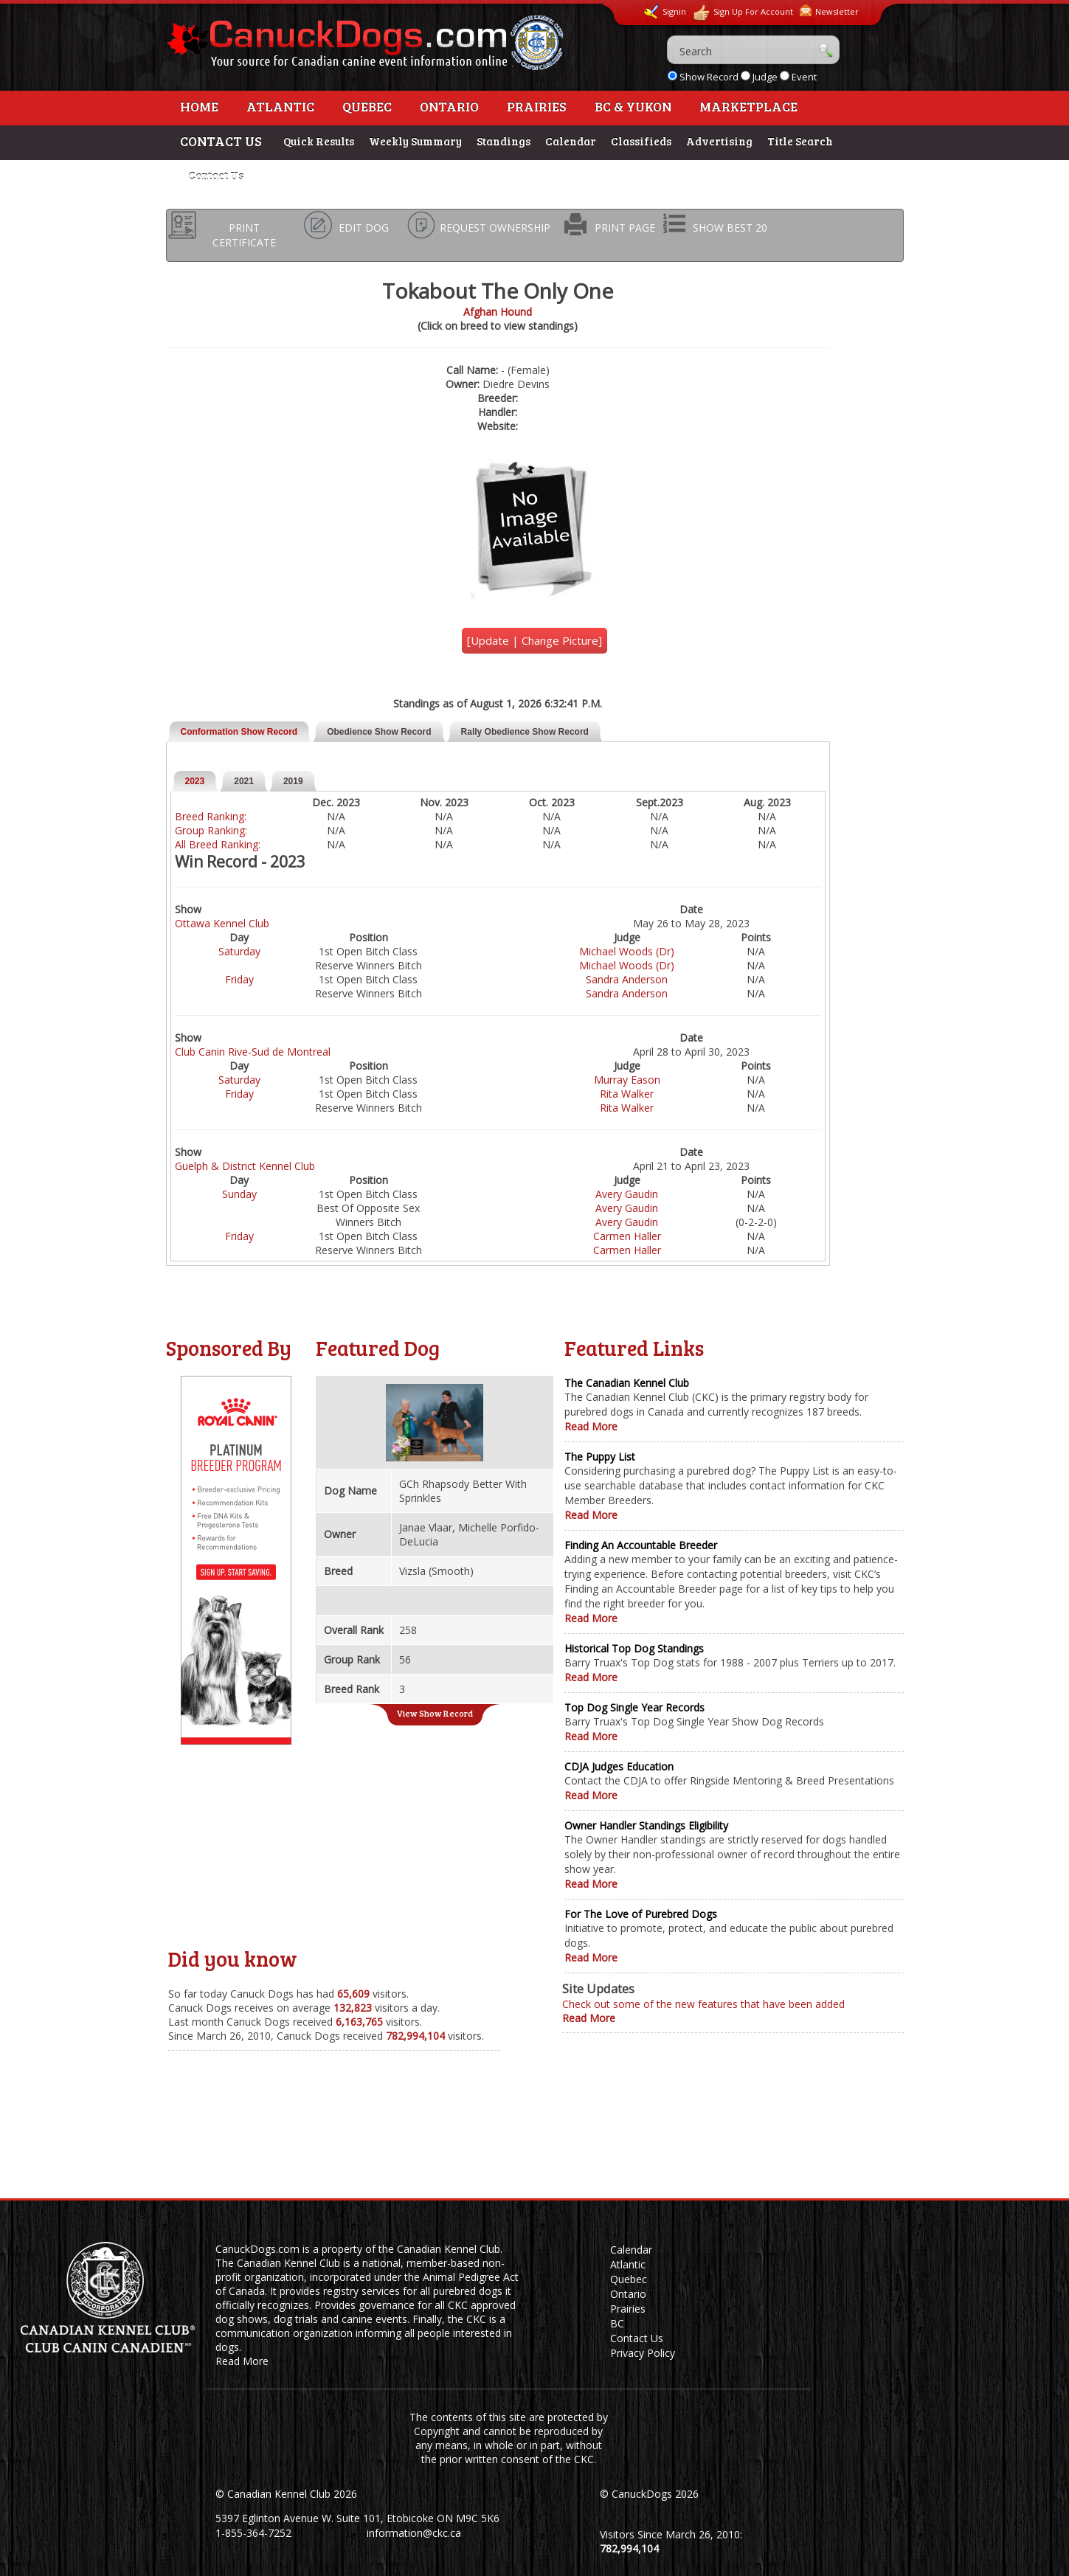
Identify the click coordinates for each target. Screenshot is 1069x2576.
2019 (293, 781)
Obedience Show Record (379, 732)
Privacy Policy (642, 2353)
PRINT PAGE (625, 228)
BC (617, 2323)
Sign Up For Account (743, 12)
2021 (244, 781)
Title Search (800, 141)
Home (199, 106)
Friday (239, 979)
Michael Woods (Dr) (626, 951)
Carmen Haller (627, 1236)
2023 (195, 781)
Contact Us (215, 175)
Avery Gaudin (626, 1194)
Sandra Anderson (627, 979)
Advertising (719, 141)
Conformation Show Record (239, 732)
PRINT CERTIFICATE (244, 235)
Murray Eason (627, 1080)
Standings (503, 141)
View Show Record (434, 1713)
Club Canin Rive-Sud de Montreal (253, 1052)
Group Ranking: (211, 830)
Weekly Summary (415, 141)
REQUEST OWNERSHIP (495, 228)
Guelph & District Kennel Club (245, 1166)
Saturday (239, 951)
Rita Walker (627, 1094)
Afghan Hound (497, 312)
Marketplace (748, 106)
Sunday (239, 1194)
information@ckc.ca (414, 2533)
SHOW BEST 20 (730, 228)
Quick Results (318, 141)
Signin (664, 11)
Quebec (367, 106)
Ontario (449, 106)
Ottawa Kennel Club (222, 923)
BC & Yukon (633, 106)
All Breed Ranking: (217, 844)
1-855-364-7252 (253, 2533)
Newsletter (829, 10)
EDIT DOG (364, 228)
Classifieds (641, 141)
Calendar (570, 141)
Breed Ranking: (210, 816)
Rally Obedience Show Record (525, 732)
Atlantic (280, 106)
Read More (590, 1426)
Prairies (537, 106)
